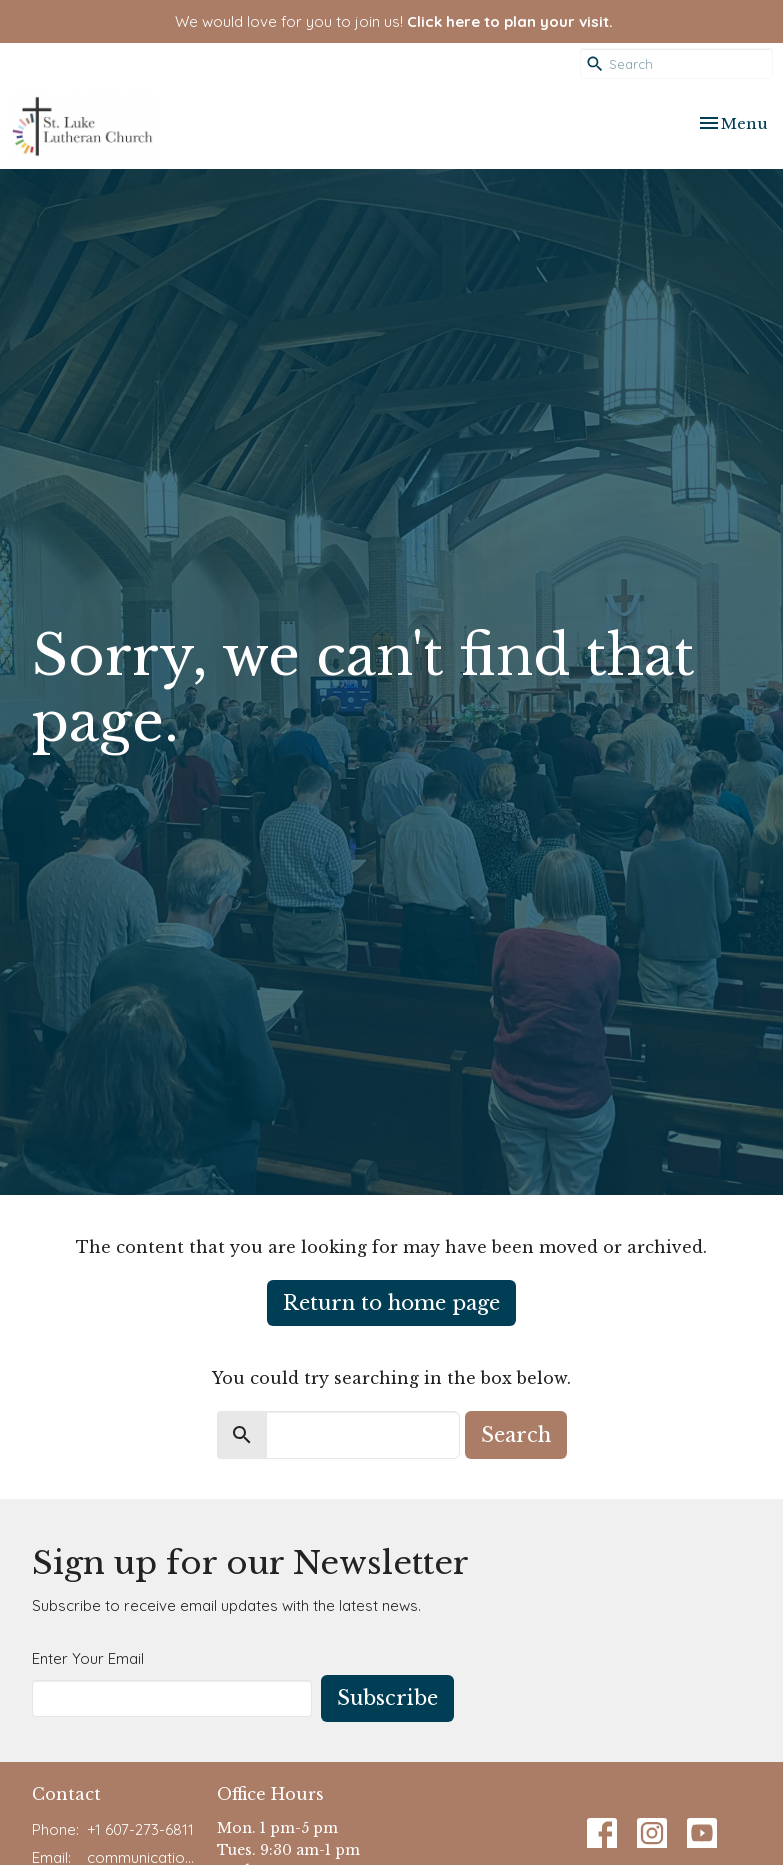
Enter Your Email (88, 1658)
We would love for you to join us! (394, 21)
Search (516, 1435)
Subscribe (387, 1698)
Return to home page (391, 1303)
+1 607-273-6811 (140, 1829)
